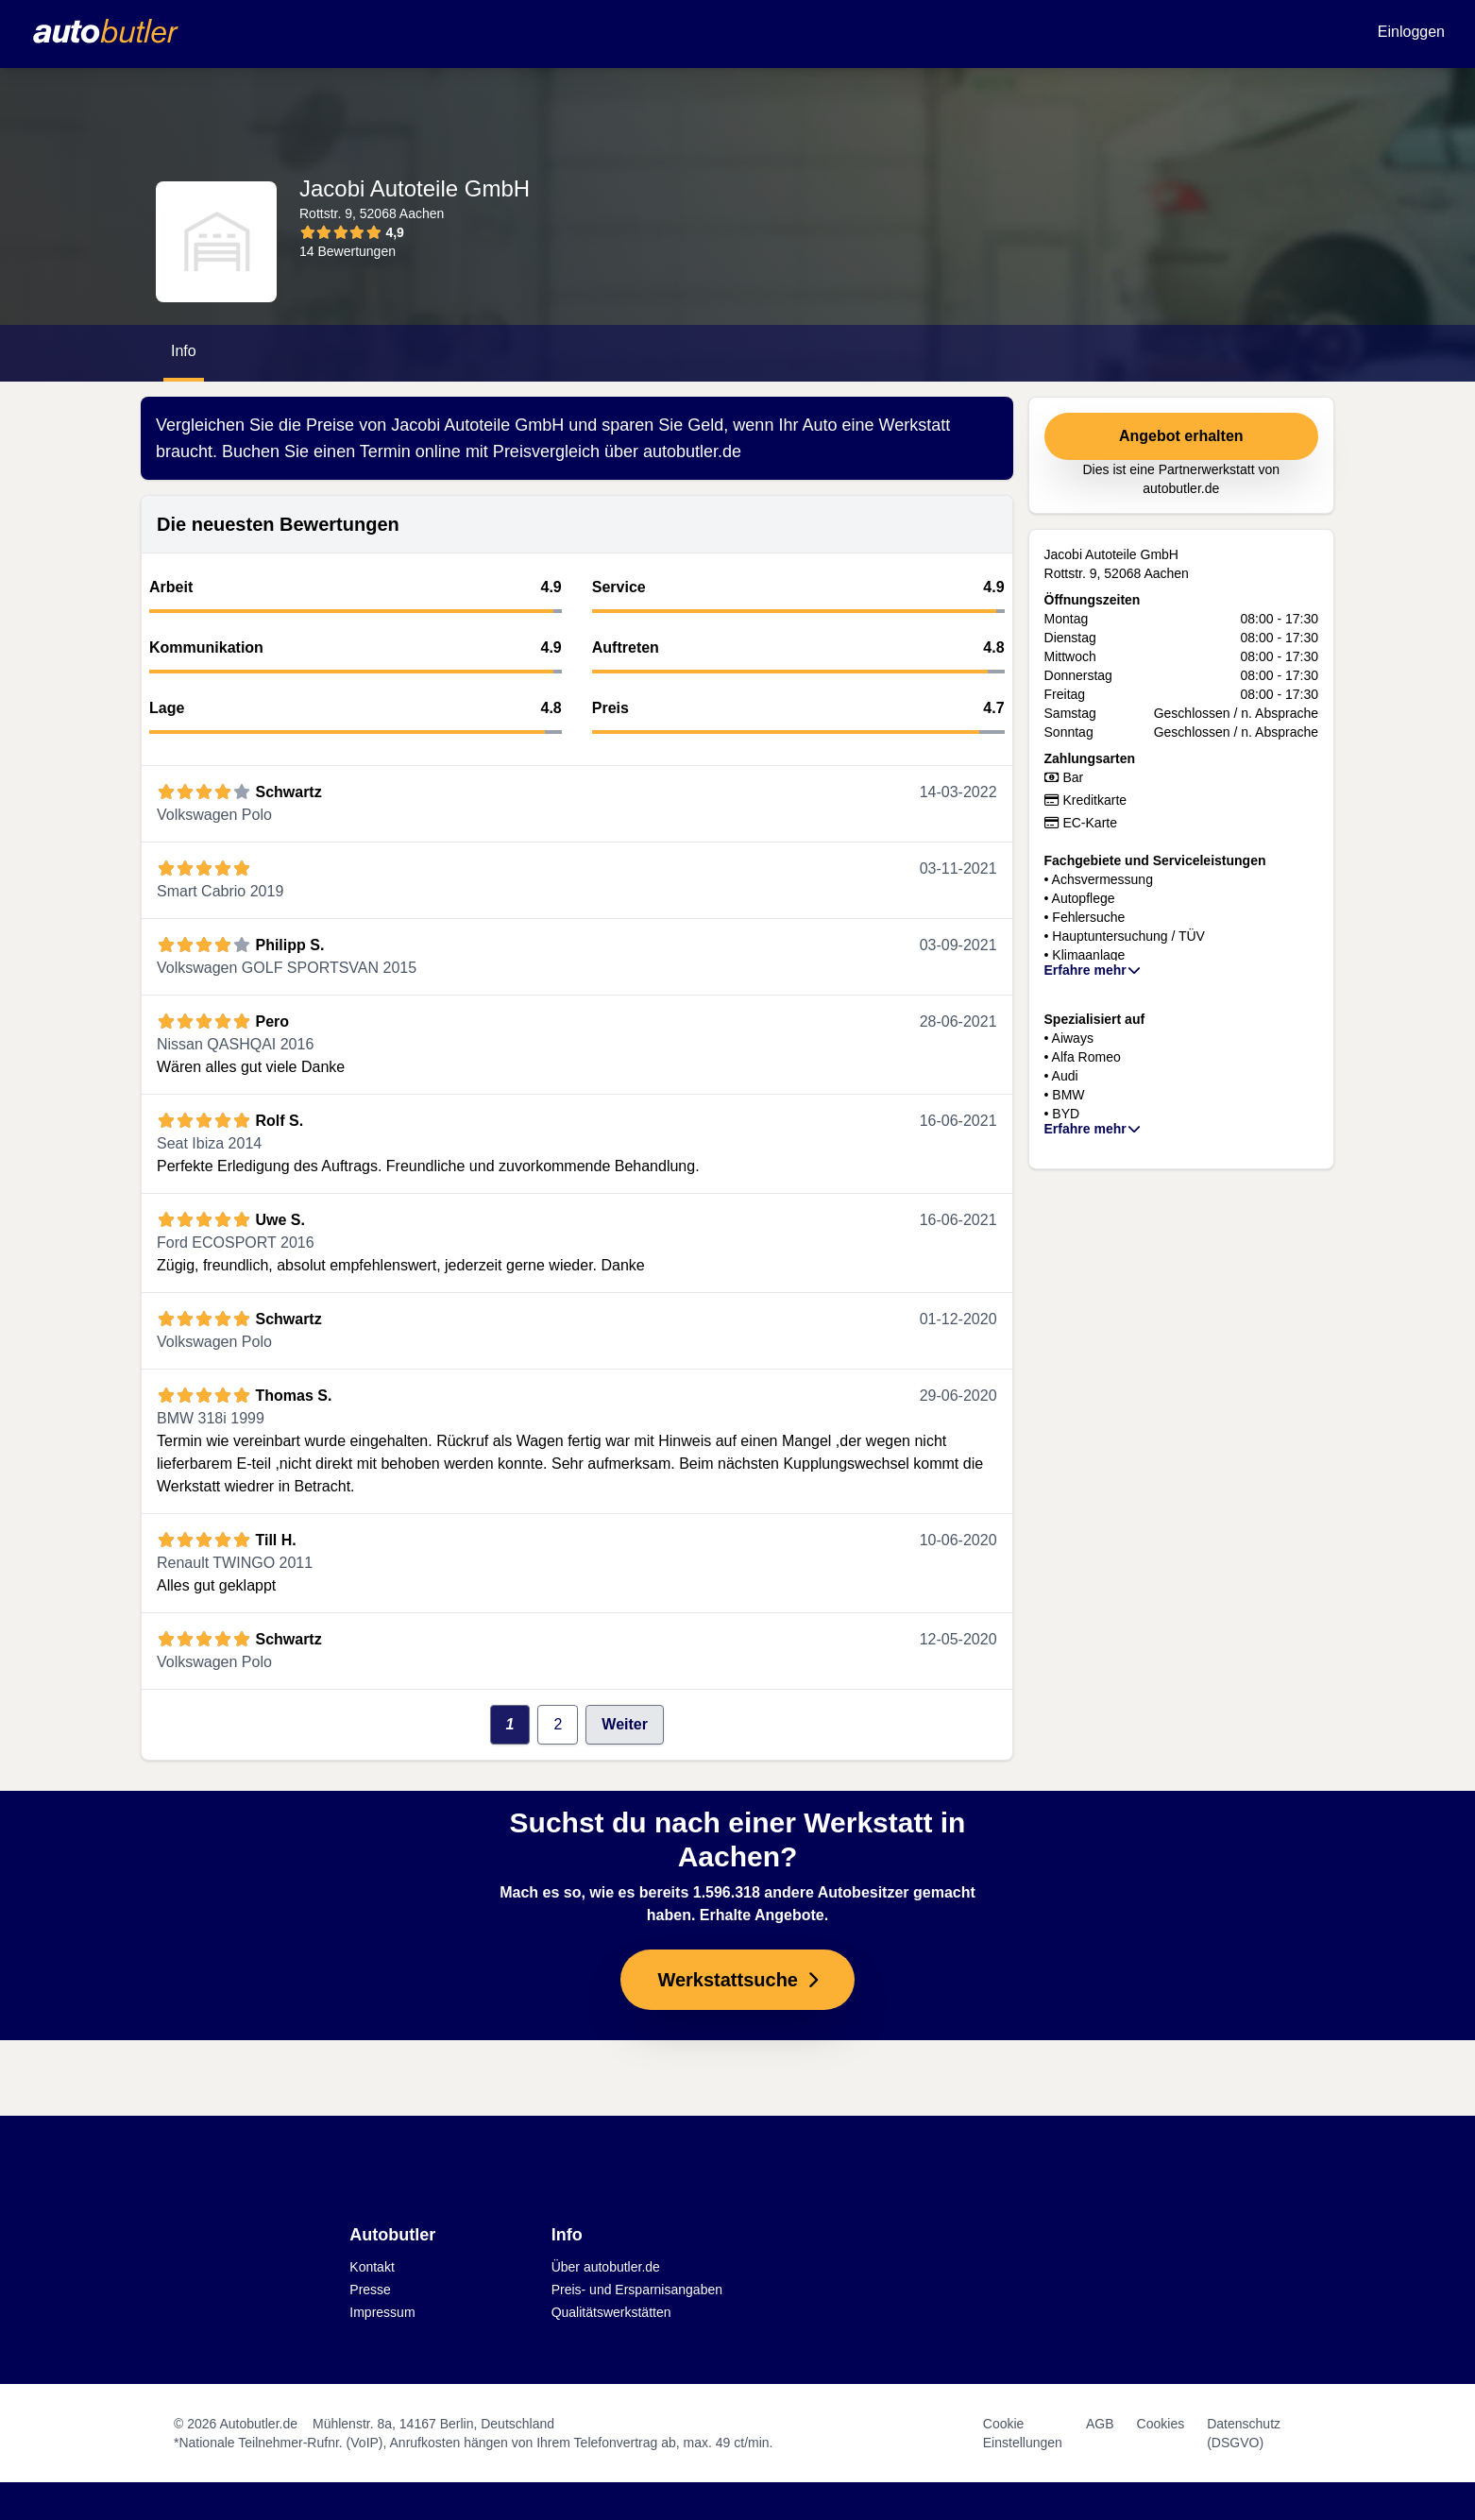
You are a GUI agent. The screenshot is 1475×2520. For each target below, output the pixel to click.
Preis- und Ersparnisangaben (636, 2289)
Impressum (382, 2312)
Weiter (625, 1724)
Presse (370, 2289)
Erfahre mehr (1094, 970)
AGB (1100, 2423)
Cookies (1161, 2423)
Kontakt (371, 2266)
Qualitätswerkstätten (611, 2312)
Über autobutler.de (605, 2266)
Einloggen (1411, 32)
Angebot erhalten (1181, 436)
